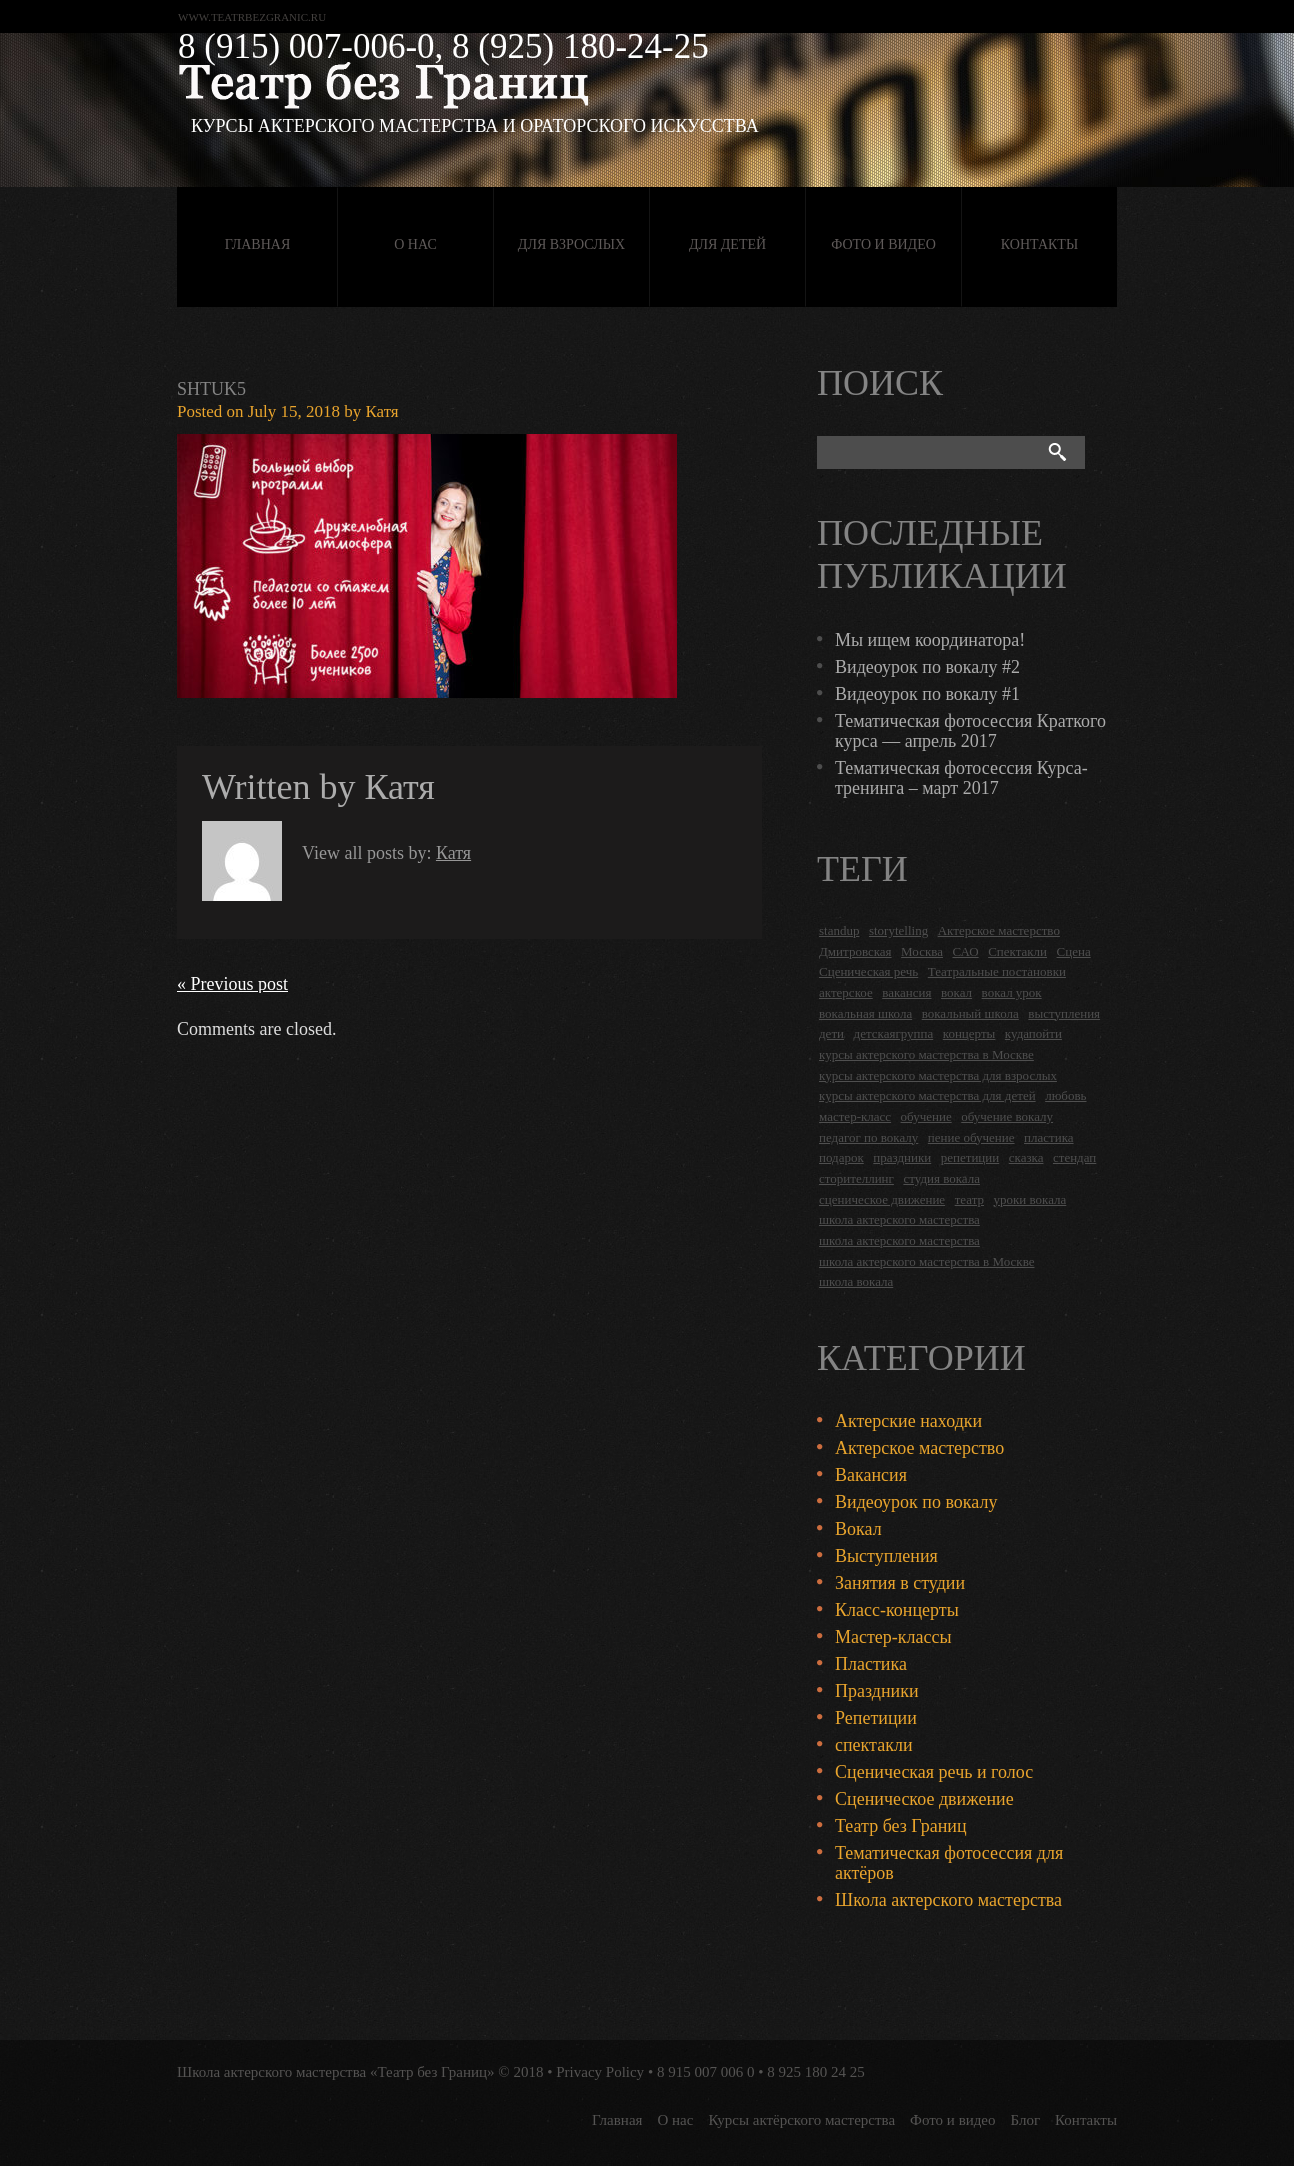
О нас (415, 244)
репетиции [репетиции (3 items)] (970, 1157)
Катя (381, 411)
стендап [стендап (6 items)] (1074, 1157)
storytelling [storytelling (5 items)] (898, 930)
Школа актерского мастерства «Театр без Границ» (336, 2072)
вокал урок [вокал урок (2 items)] (1012, 992)
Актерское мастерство (919, 1448)
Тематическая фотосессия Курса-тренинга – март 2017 (961, 778)
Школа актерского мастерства (948, 1900)
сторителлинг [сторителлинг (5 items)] (856, 1178)
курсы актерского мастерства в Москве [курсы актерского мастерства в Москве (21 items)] (926, 1054)
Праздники (877, 1691)
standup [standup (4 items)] (839, 930)
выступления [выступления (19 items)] (1064, 1013)
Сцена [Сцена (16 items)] (1074, 951)
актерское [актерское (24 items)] (846, 992)
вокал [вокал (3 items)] (956, 992)
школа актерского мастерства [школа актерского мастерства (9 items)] (899, 1240)
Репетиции (876, 1718)
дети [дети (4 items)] (831, 1033)
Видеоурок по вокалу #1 (927, 694)
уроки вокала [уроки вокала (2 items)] (1030, 1199)
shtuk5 (211, 389)
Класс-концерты (897, 1610)
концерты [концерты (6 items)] (969, 1033)
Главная (258, 244)
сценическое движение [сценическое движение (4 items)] (882, 1199)
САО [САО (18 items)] (965, 951)
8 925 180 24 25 (816, 2072)
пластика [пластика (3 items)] (1049, 1137)
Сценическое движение (924, 1799)
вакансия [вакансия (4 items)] (906, 992)
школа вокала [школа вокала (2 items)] (856, 1281)
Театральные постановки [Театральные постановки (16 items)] (997, 971)
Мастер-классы (893, 1637)
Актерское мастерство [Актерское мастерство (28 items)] (999, 930)
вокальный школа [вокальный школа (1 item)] (970, 1013)
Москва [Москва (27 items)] (922, 951)
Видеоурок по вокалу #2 (927, 667)
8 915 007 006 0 (706, 2072)
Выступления (886, 1556)
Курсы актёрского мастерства (801, 2120)
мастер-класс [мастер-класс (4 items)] (855, 1116)
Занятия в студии (900, 1583)
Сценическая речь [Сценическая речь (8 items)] (868, 971)
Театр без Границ (901, 1826)
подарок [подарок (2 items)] (841, 1157)
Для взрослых (571, 244)
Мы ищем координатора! (930, 640)
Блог (1026, 2120)
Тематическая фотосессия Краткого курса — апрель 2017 (970, 731)
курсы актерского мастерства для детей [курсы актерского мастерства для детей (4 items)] (927, 1095)
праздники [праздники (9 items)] (902, 1157)
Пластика (871, 1664)
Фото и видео (883, 244)
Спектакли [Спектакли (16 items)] (1017, 951)
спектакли (874, 1745)
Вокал (858, 1529)
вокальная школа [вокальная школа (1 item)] (865, 1013)
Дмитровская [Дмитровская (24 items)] (855, 951)
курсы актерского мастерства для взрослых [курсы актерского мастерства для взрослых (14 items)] (938, 1075)
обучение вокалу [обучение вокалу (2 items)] (1007, 1116)
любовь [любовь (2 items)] (1065, 1095)
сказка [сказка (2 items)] (1026, 1157)
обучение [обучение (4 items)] (926, 1116)
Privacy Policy (600, 2072)
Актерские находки (908, 1421)
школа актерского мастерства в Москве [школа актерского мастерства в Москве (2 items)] (926, 1261)
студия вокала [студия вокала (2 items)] (941, 1178)
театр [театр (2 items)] (969, 1199)
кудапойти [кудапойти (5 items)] (1033, 1033)
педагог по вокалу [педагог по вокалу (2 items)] (868, 1137)
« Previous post (232, 984)
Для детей (727, 244)
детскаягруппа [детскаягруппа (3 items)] (894, 1033)
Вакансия (871, 1475)
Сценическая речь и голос (934, 1772)
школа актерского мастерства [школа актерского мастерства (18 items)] (899, 1219)
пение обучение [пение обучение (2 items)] (971, 1137)
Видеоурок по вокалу (916, 1502)
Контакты (1039, 244)
